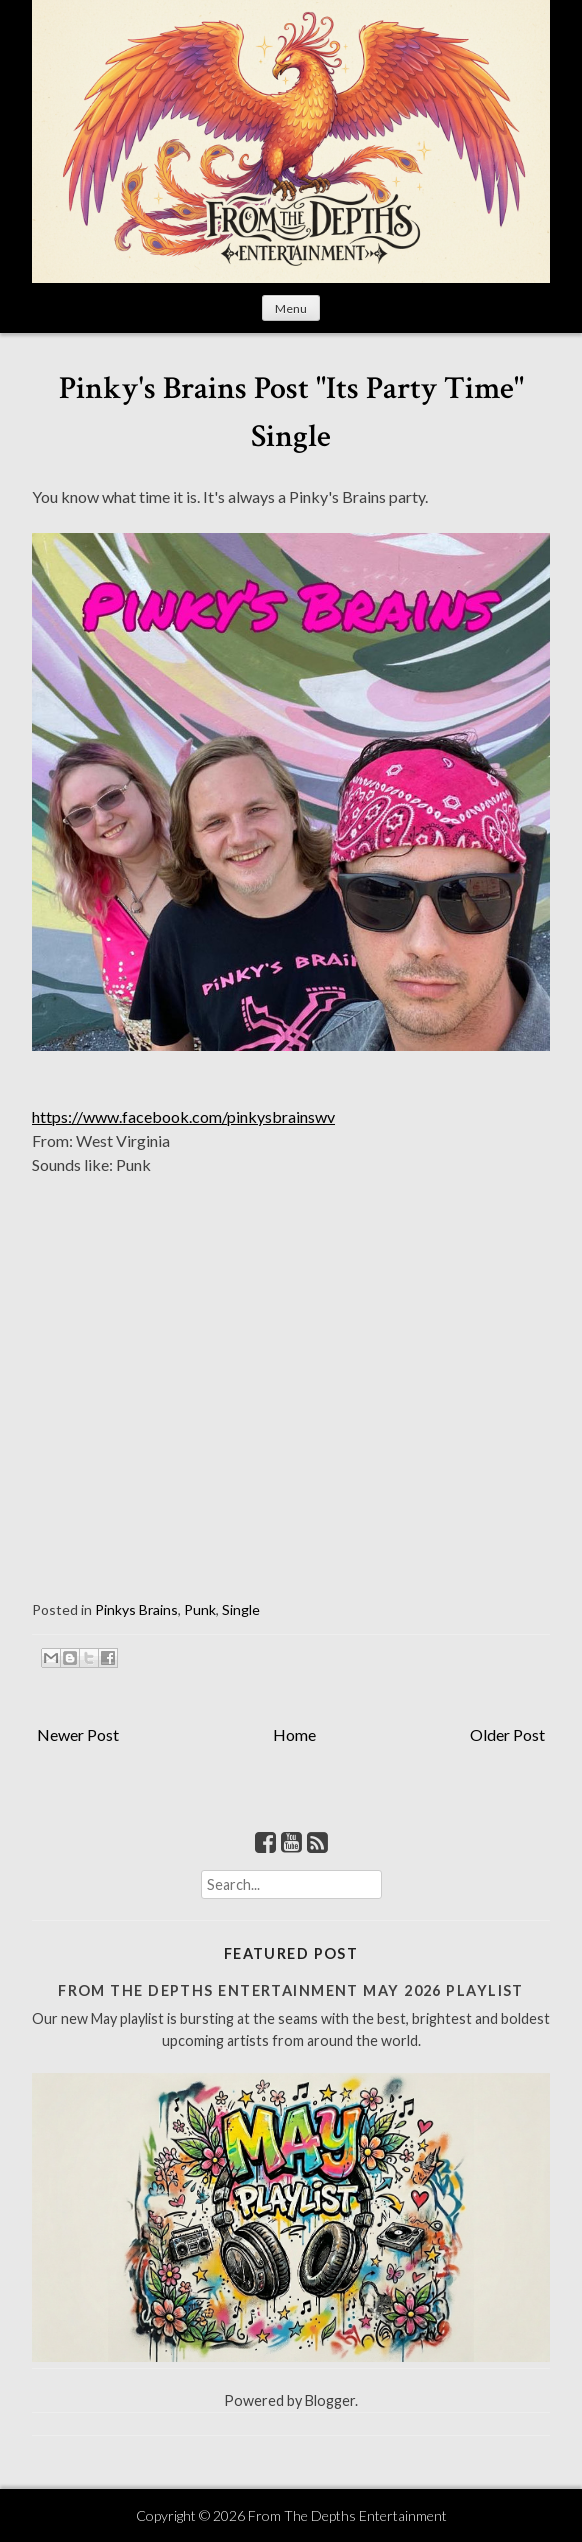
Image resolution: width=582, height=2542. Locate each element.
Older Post (507, 1734)
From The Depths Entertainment (347, 2515)
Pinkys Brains (136, 1609)
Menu (291, 308)
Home (294, 1734)
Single (241, 1609)
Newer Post (78, 1734)
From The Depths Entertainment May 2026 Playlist (291, 1990)
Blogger (330, 2400)
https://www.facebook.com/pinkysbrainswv (183, 1116)
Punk (200, 1609)
